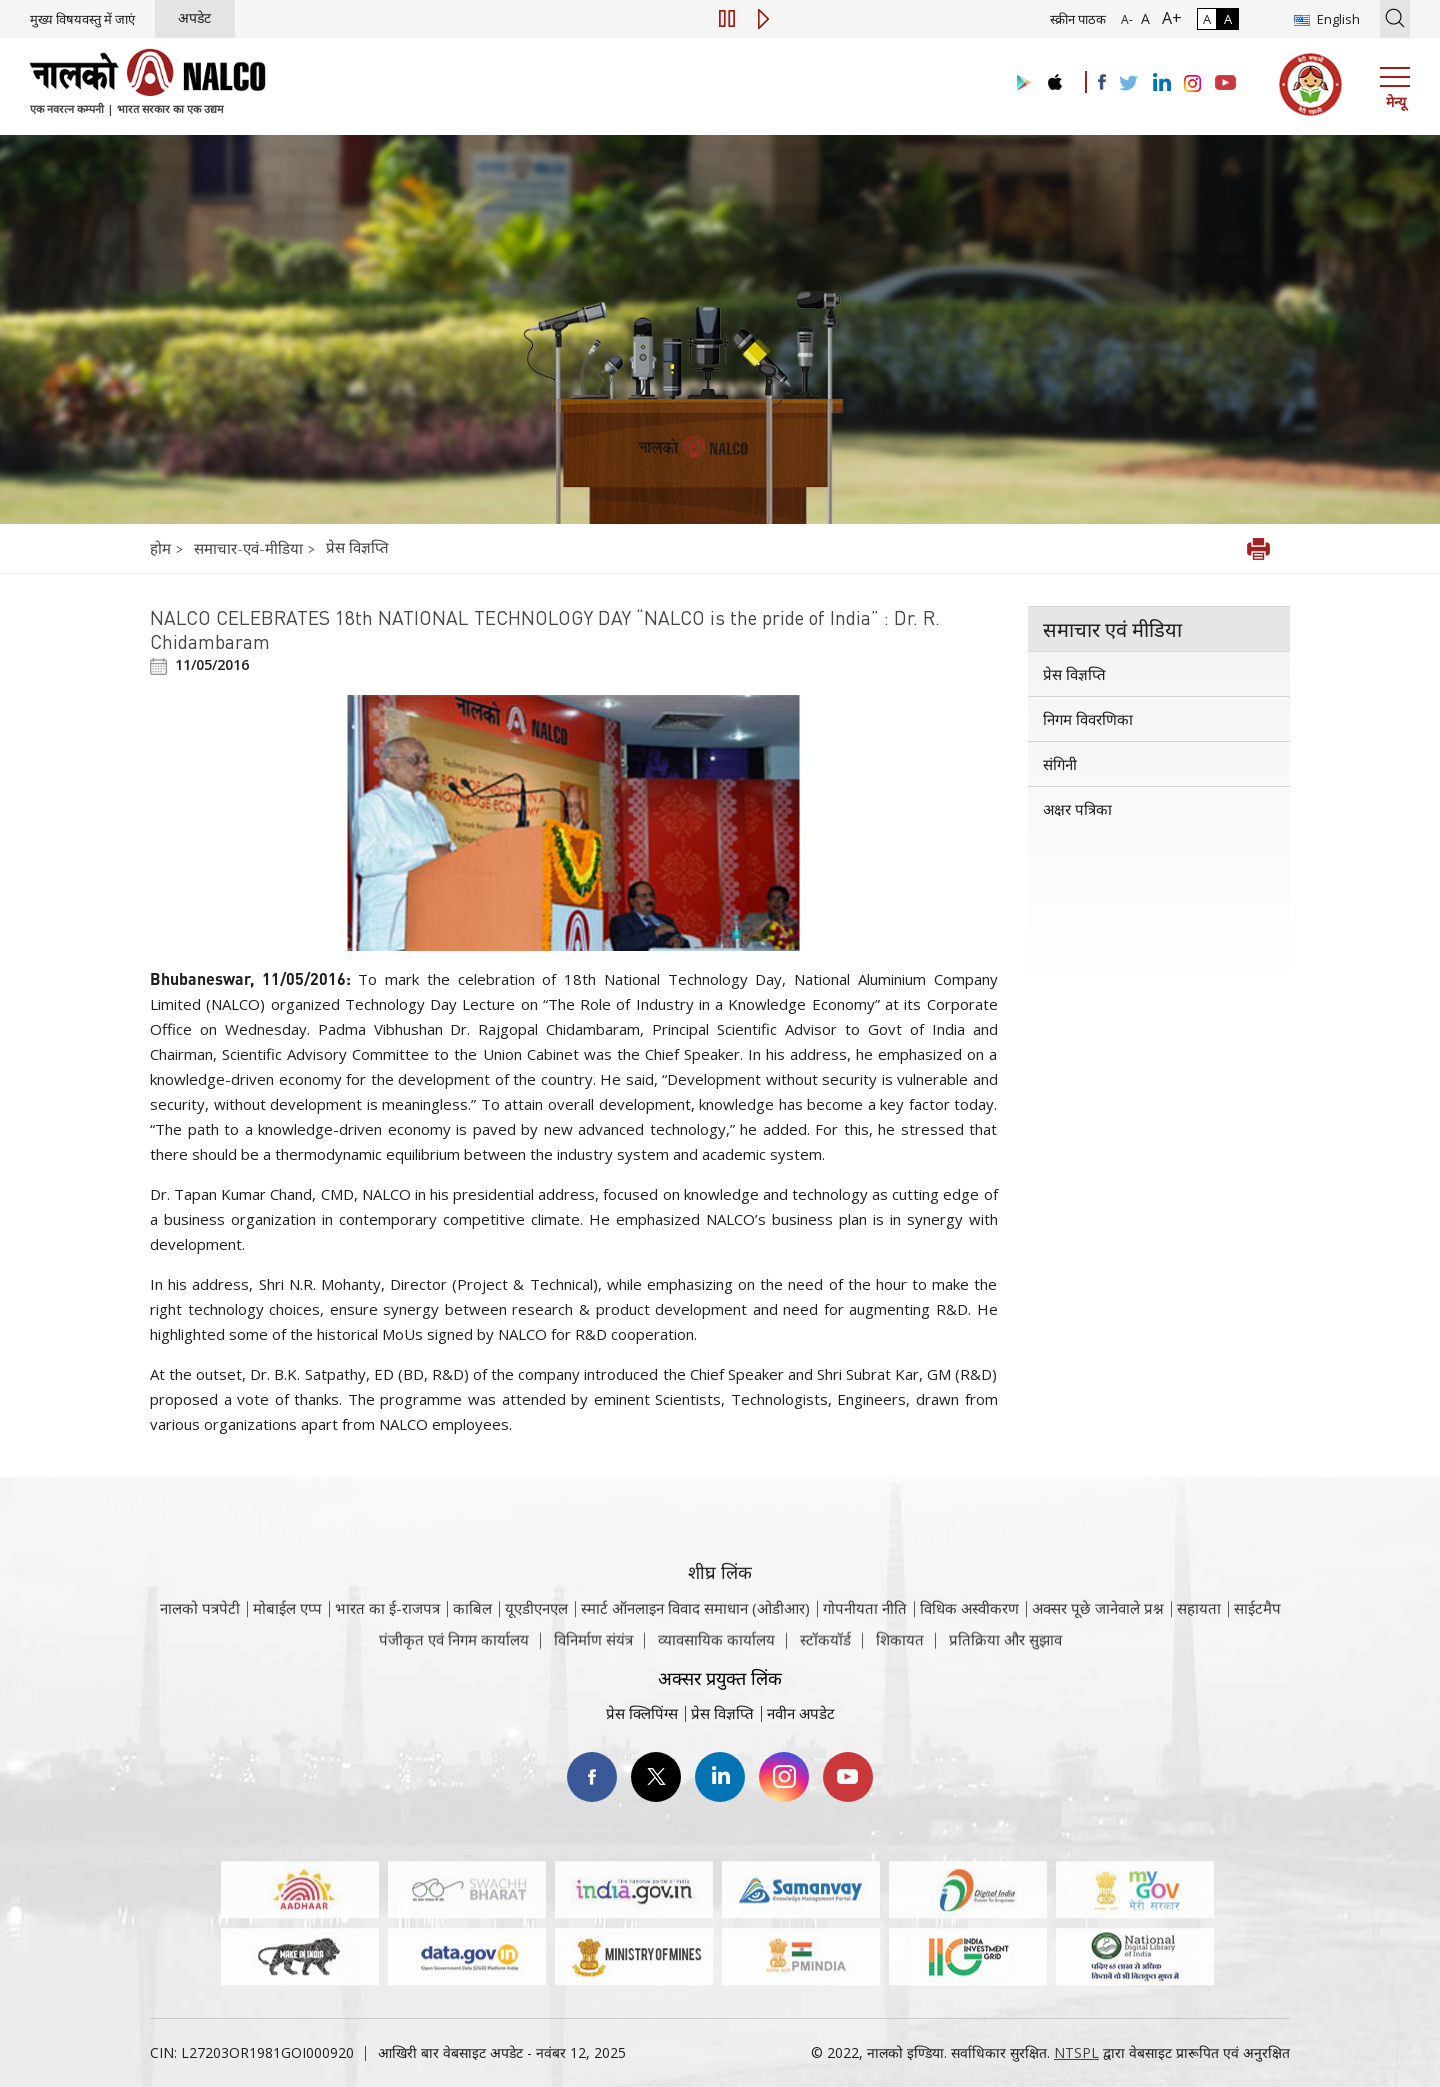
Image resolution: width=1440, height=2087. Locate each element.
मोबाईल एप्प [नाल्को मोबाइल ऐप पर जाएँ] (287, 1634)
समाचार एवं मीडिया (1112, 629)
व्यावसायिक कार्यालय (716, 1650)
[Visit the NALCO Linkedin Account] (1160, 83)
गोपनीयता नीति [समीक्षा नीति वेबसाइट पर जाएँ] (865, 1634)
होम (162, 548)
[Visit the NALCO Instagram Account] (1193, 84)
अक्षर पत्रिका (1077, 809)
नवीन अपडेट (801, 1713)
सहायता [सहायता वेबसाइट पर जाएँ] (1199, 1634)
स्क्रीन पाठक (1078, 19)
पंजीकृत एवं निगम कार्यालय (454, 1650)
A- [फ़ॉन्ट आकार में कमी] (1127, 19)
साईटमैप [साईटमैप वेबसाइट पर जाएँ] (1257, 1634)
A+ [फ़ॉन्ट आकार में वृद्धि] (1168, 18)
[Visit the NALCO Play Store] (1020, 83)
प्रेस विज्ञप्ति (357, 547)
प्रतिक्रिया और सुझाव (1005, 1650)
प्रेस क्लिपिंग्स (642, 1713)
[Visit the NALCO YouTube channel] (1225, 84)
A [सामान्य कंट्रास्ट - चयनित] (1207, 19)
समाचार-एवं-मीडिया (248, 548)
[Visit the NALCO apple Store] (1054, 77)
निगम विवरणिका (1088, 719)
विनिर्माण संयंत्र (593, 1650)
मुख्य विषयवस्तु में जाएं (82, 19)
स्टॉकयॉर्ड (825, 1650)
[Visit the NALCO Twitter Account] (1128, 84)
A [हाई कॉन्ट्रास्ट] (1228, 19)
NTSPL (1076, 2052)
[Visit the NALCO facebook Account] (1102, 82)
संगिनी (1060, 764)
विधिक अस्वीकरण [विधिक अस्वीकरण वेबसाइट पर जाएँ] (969, 1634)
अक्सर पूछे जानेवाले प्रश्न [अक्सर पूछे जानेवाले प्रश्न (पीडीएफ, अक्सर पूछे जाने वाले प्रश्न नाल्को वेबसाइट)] (1098, 1634)
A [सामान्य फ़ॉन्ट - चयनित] (1143, 18)
